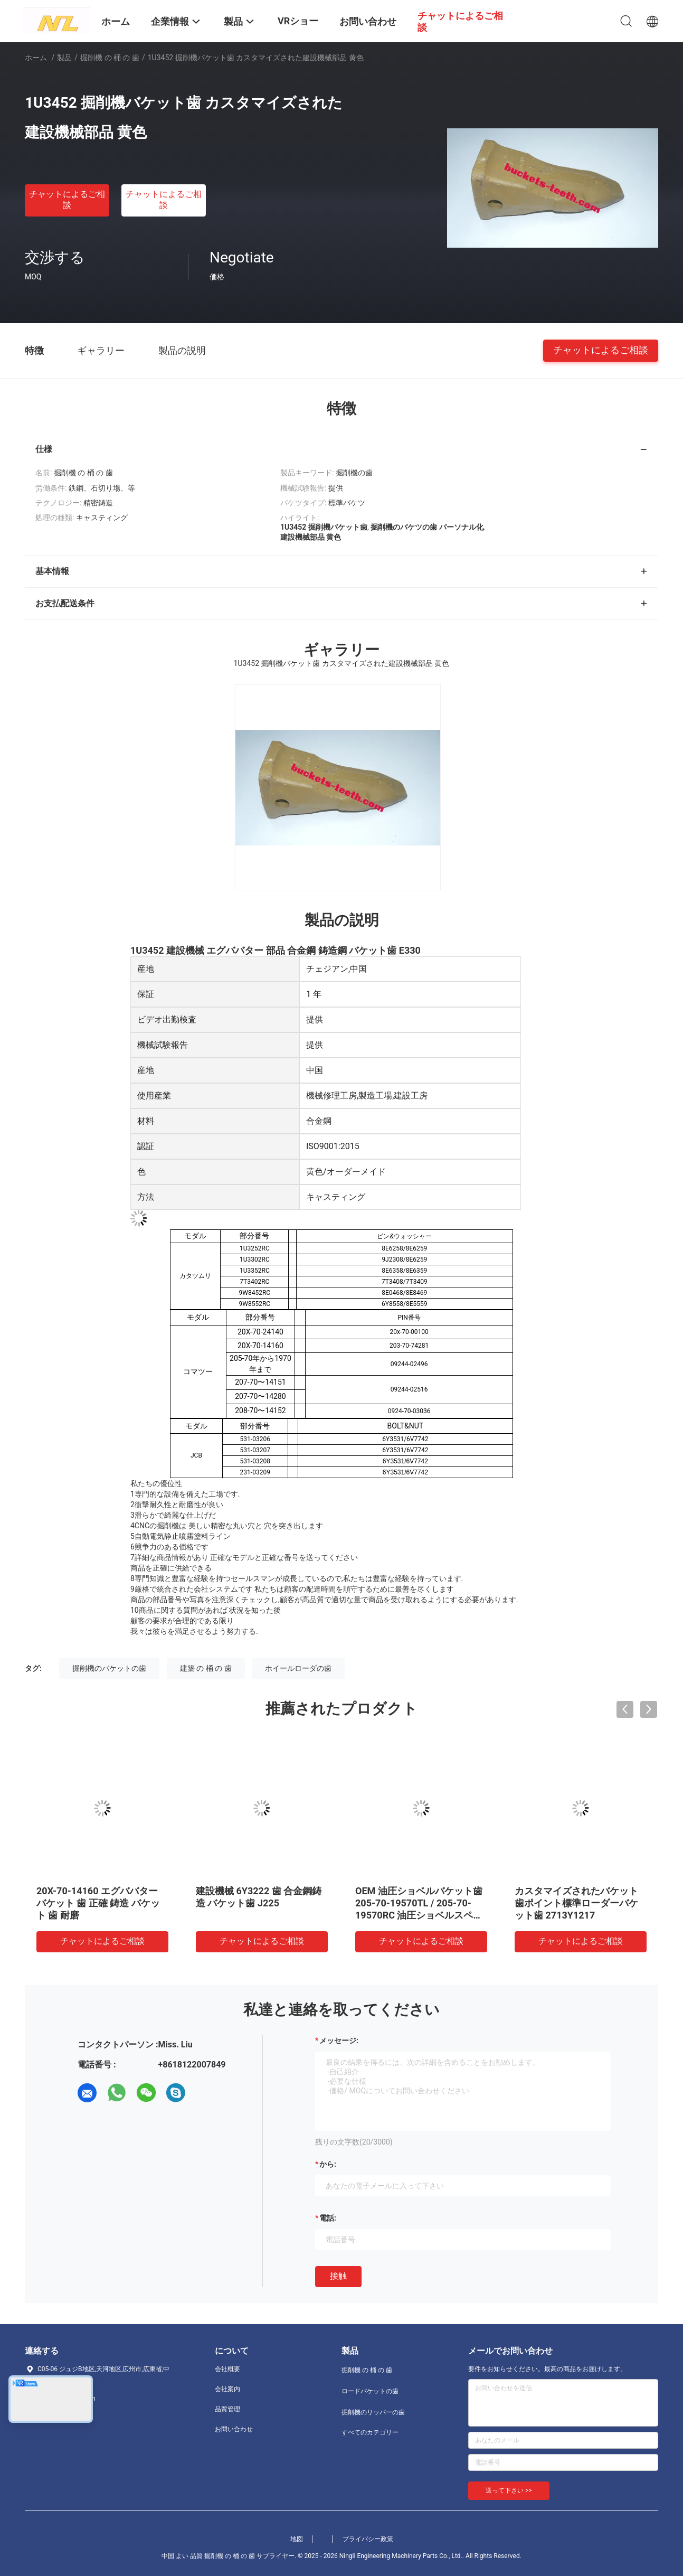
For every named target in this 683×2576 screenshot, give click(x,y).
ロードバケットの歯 (370, 2391)
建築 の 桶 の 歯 (206, 1668)
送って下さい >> (509, 2490)
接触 (338, 2276)
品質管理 (227, 2409)
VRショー (298, 20)
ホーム (36, 57)
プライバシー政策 (368, 2539)
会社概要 (227, 2369)
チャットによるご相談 (67, 199)
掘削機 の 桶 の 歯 (109, 57)
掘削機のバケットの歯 (109, 1668)
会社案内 (227, 2389)
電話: (327, 2218)
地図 (296, 2539)
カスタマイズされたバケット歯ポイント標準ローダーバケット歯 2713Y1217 (576, 1903)
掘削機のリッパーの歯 (373, 2412)
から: (327, 2164)
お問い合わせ (234, 2429)
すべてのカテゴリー (370, 2432)
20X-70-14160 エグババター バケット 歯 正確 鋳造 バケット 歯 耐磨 (98, 1903)
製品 (64, 57)
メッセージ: (338, 2040)
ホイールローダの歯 (298, 1668)
